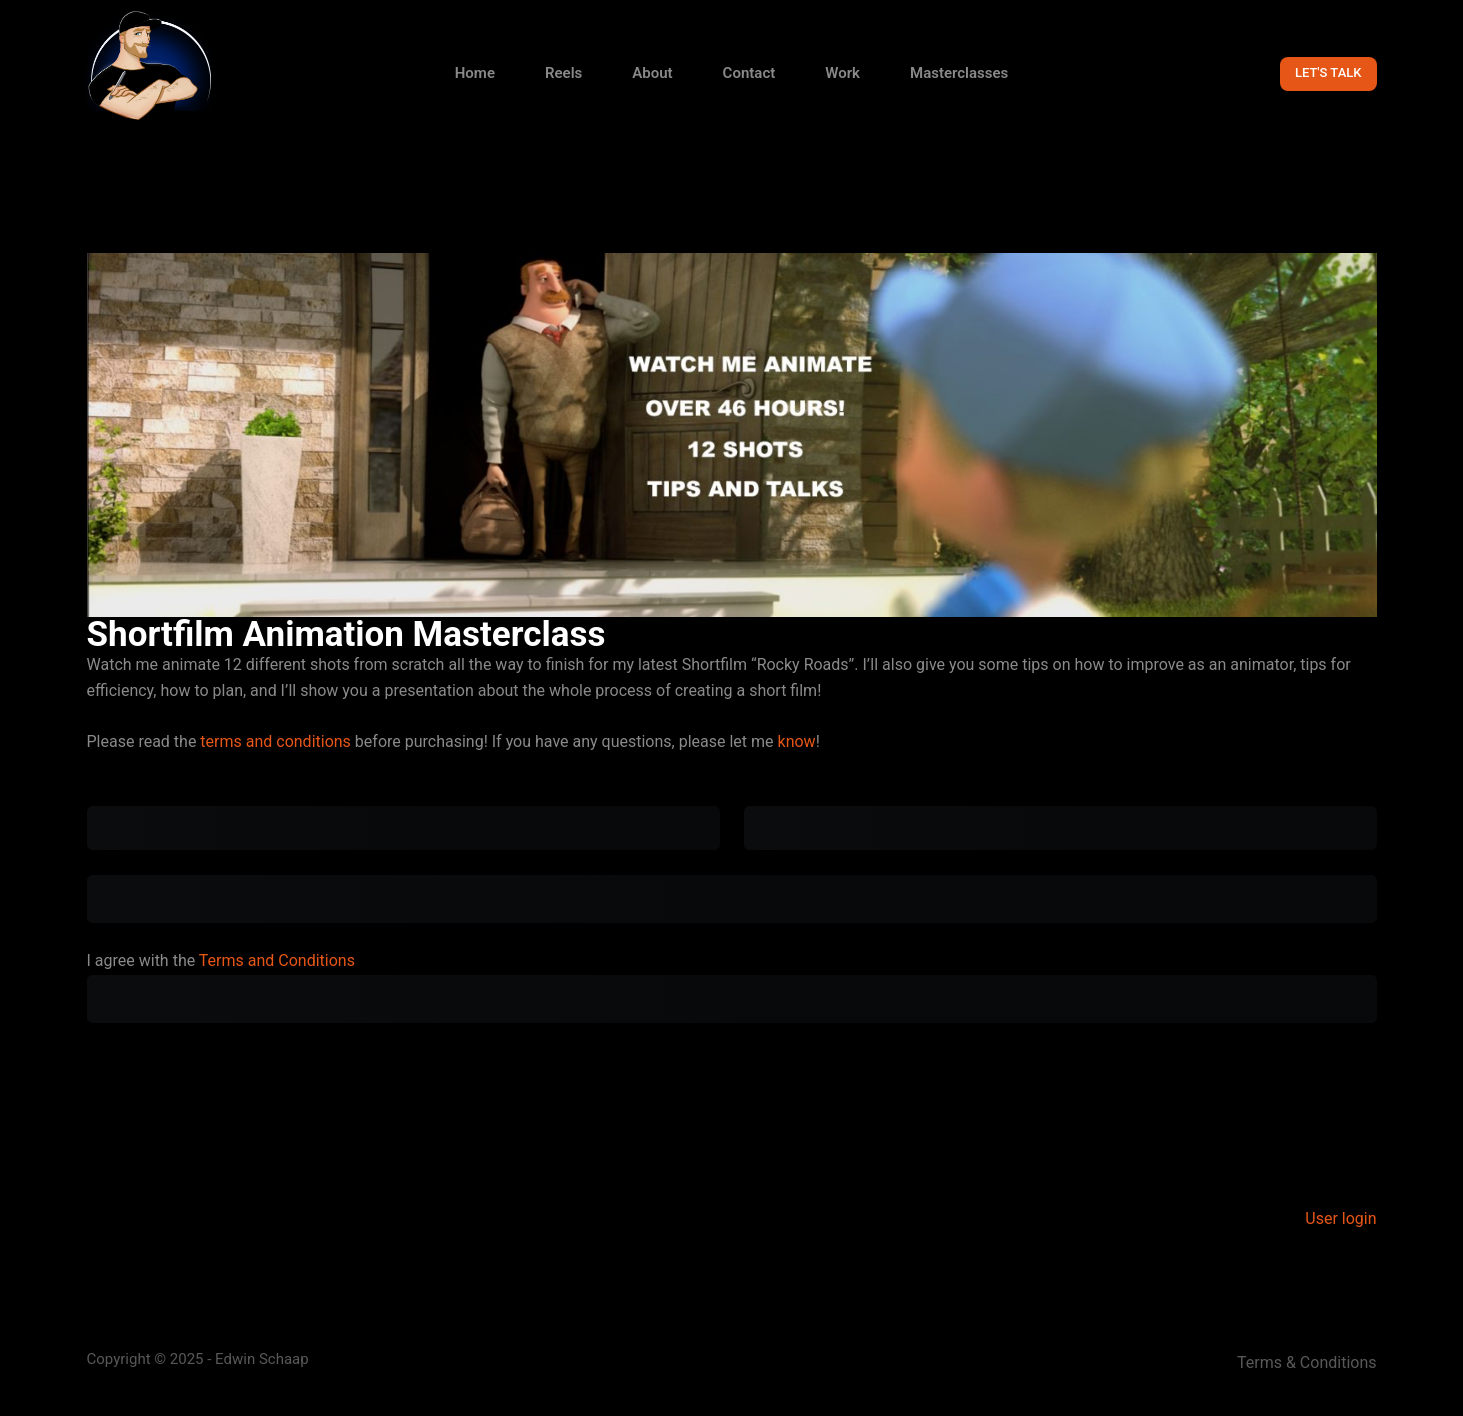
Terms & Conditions (1307, 1362)
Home (475, 73)
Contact (749, 73)
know (797, 741)
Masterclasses (959, 73)
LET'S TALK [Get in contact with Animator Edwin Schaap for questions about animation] (1328, 72)
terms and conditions (275, 741)
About (652, 73)
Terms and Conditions (277, 960)
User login (1340, 1218)
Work (842, 73)
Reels (563, 73)
